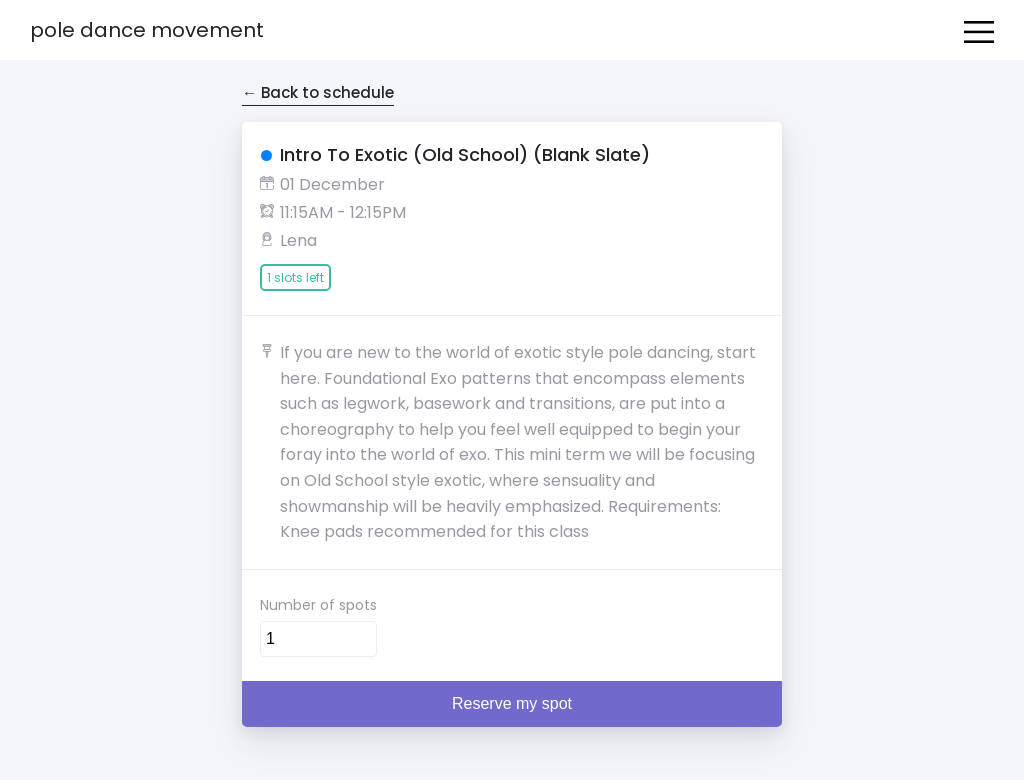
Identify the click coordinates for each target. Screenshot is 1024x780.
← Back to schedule (318, 92)
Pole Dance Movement (147, 30)
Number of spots (318, 605)
